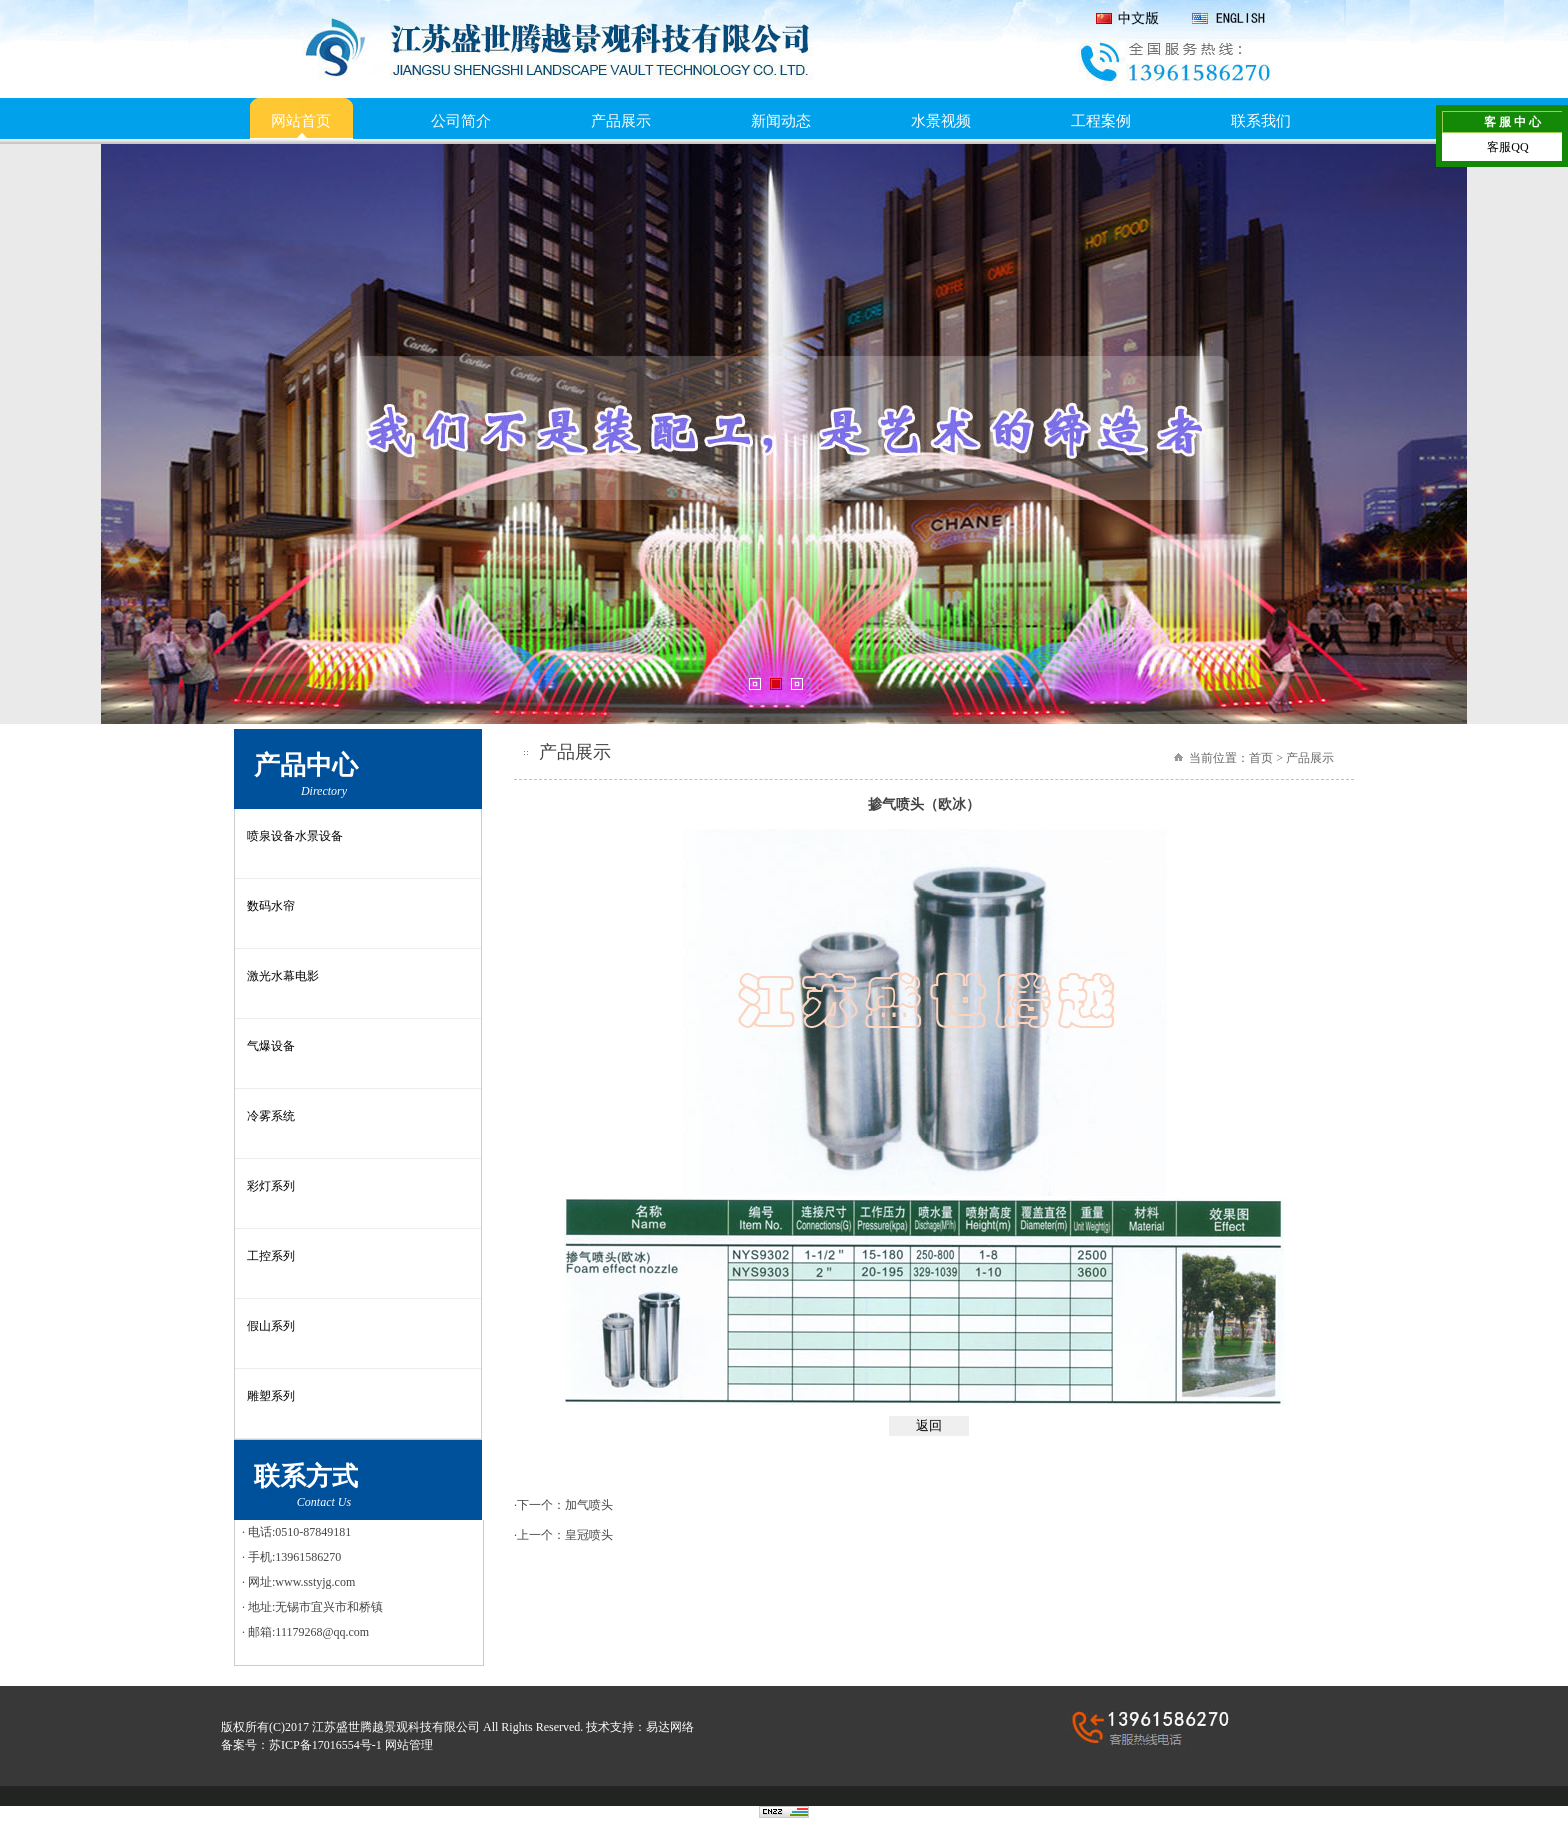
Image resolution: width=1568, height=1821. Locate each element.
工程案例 (1101, 121)
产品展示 (621, 121)
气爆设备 (271, 1046)
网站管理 (409, 1745)
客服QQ (1507, 147)
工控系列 (271, 1256)
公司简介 (461, 121)
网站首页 (301, 121)
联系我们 (1261, 121)
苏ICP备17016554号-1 (325, 1745)
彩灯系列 (271, 1186)
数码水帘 (271, 906)
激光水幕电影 (283, 976)
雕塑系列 (271, 1396)
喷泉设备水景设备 (295, 836)
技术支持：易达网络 (640, 1727)
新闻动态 (781, 121)
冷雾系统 (271, 1116)
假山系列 (271, 1326)
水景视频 (941, 121)
